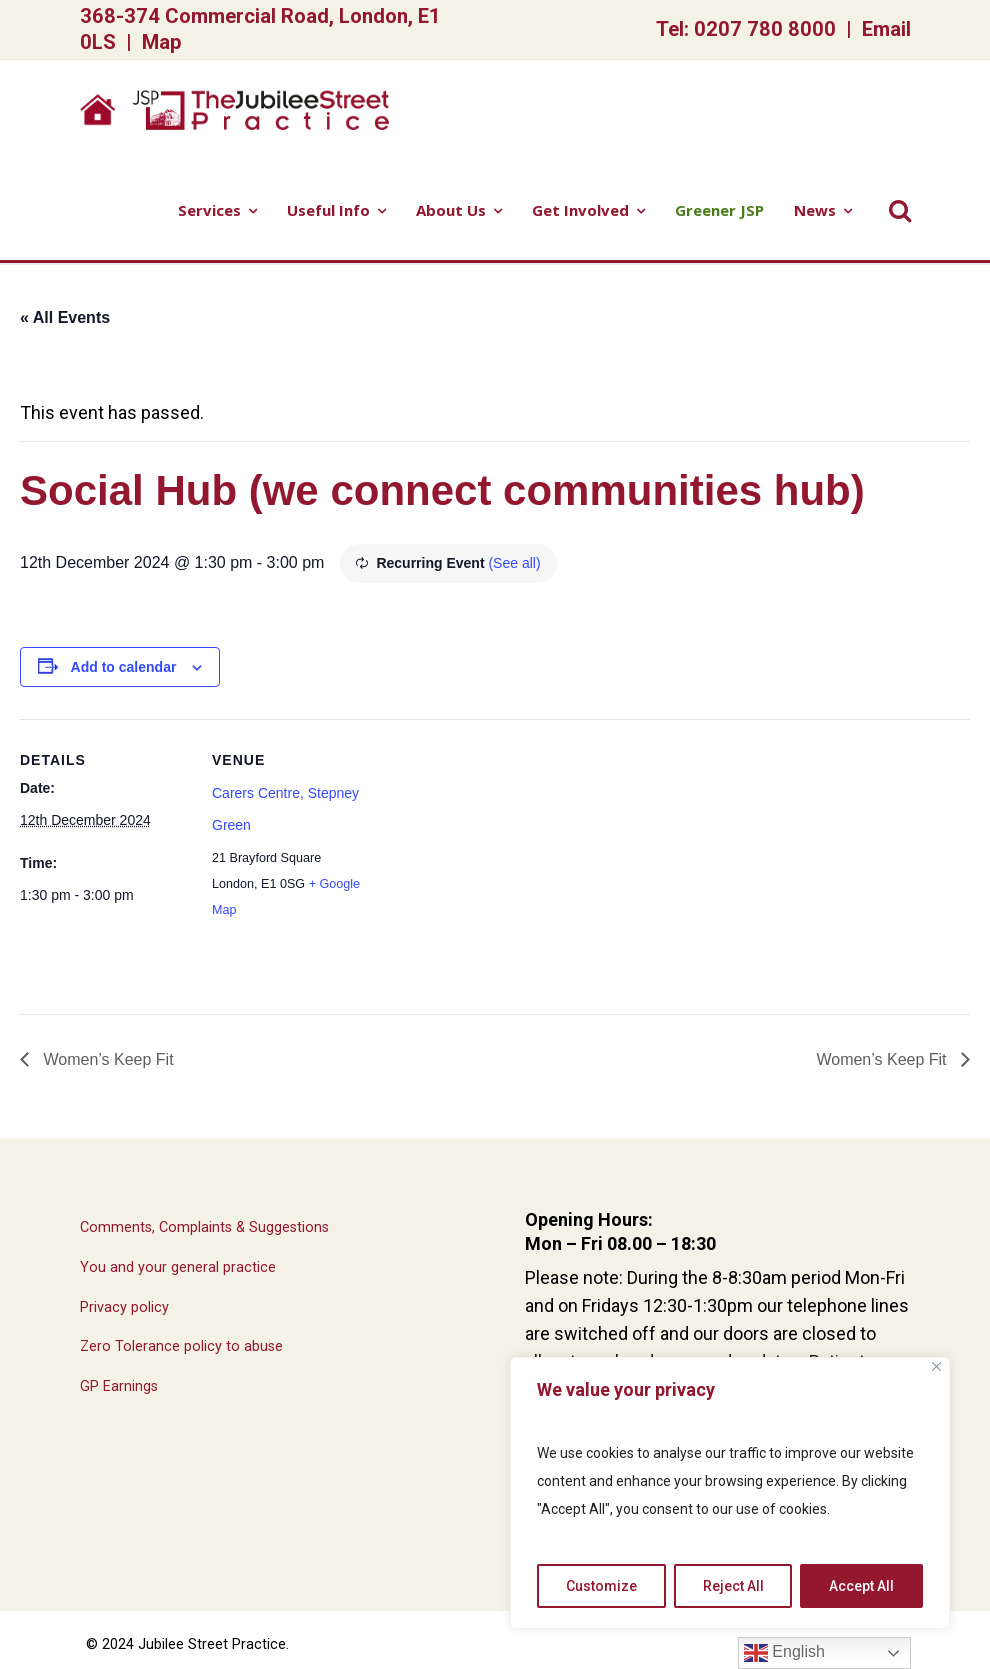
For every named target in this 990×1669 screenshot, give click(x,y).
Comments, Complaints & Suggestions (204, 1227)
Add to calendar (124, 667)
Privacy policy (124, 1307)
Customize (601, 1586)
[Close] (936, 1366)
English (784, 1653)
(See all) (514, 563)
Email (886, 29)
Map (162, 42)
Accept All (861, 1586)
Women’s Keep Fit (106, 1059)
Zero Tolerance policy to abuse (181, 1346)
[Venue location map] (509, 857)
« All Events (65, 317)
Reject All (733, 1586)
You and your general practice (178, 1267)
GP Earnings (119, 1386)
